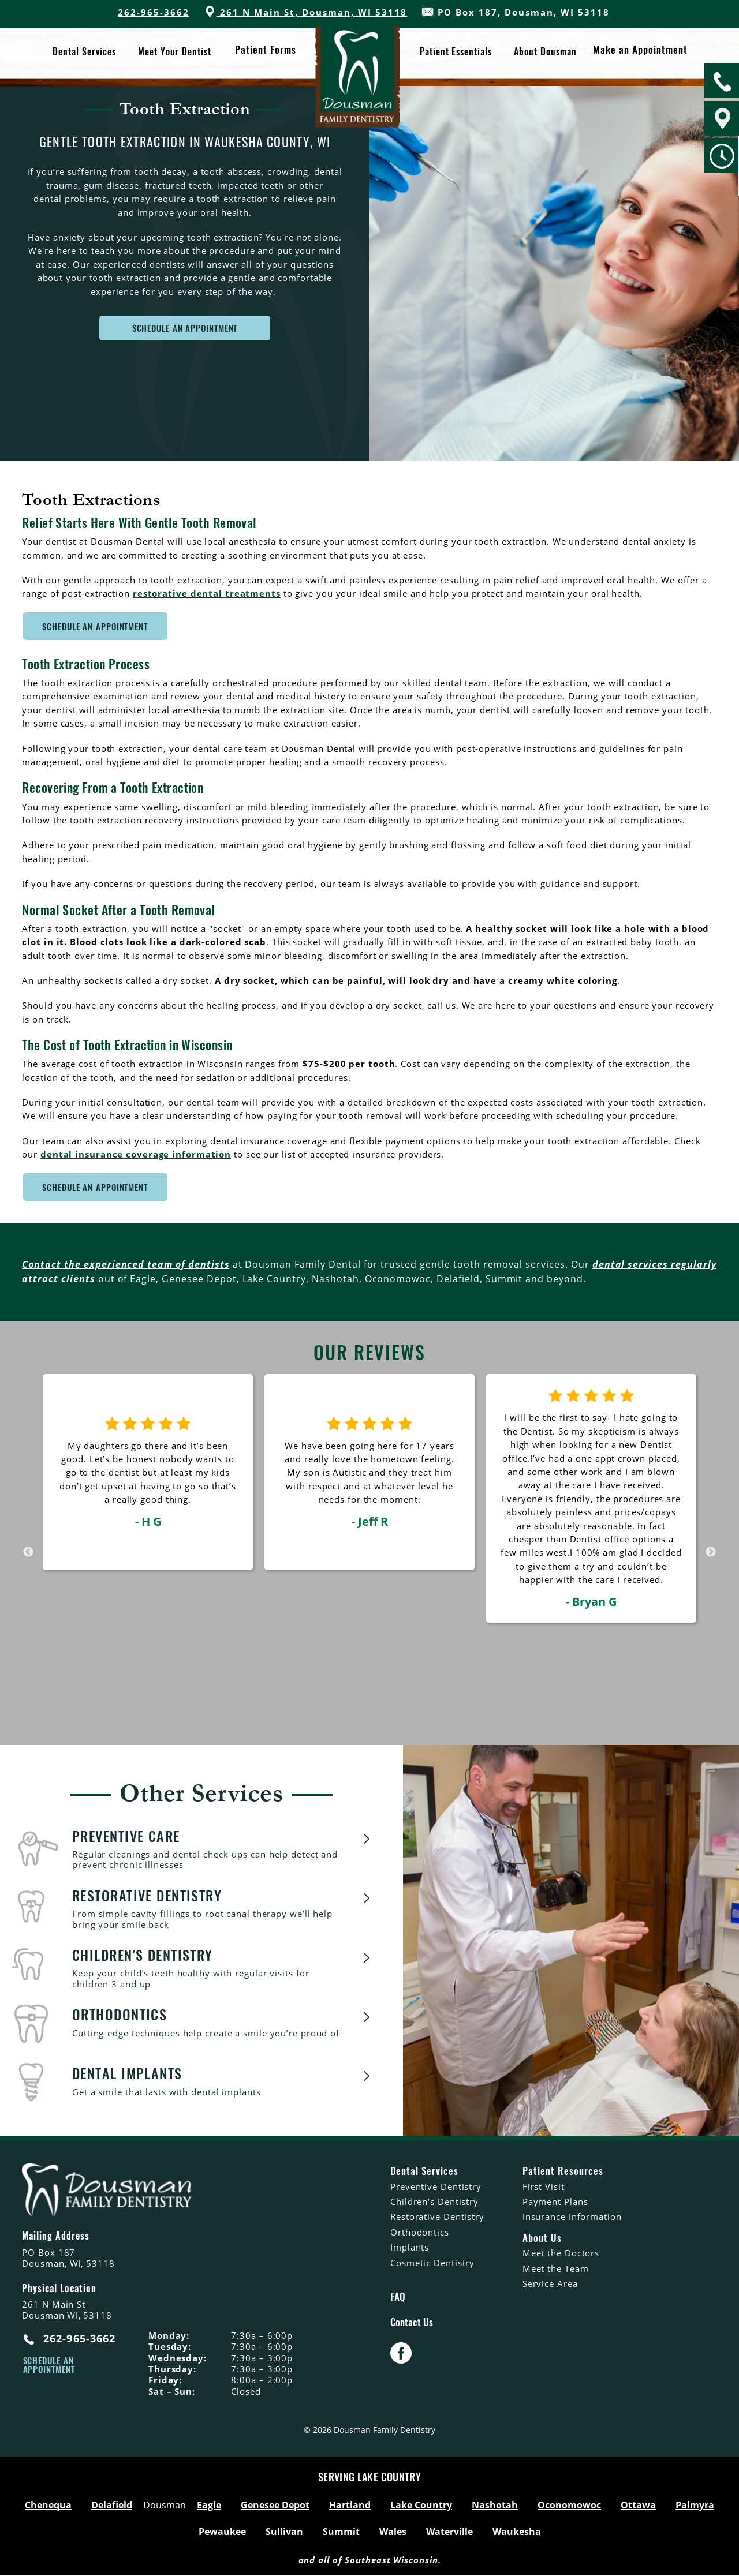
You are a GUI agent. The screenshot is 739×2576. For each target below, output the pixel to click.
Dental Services (85, 52)
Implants (409, 2247)
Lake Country (421, 2505)
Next (710, 1552)
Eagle (209, 2505)
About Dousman (544, 52)
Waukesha (516, 2532)
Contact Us (411, 2323)
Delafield (111, 2505)
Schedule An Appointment (95, 626)
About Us (542, 2237)
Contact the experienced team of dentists (125, 1264)
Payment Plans (555, 2201)
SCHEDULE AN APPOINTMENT (185, 327)
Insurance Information (572, 2216)
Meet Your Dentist (175, 52)
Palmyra (694, 2505)
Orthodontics (419, 2232)
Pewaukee (222, 2532)
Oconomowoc (569, 2505)
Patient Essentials (455, 52)
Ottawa (638, 2505)
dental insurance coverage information (135, 1154)
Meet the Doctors (560, 2253)
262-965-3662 (153, 12)
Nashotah (495, 2505)
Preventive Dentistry (436, 2186)
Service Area (550, 2283)
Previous (28, 1552)
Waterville (449, 2532)
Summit (341, 2532)
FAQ (397, 2296)
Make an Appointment (637, 53)
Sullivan (284, 2532)
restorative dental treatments (207, 593)
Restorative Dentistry (437, 2216)
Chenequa (48, 2505)
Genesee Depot (275, 2505)
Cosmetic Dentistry (432, 2262)
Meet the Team (555, 2268)
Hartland (350, 2505)
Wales (392, 2532)
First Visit (543, 2186)
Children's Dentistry (434, 2201)
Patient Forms (264, 53)
